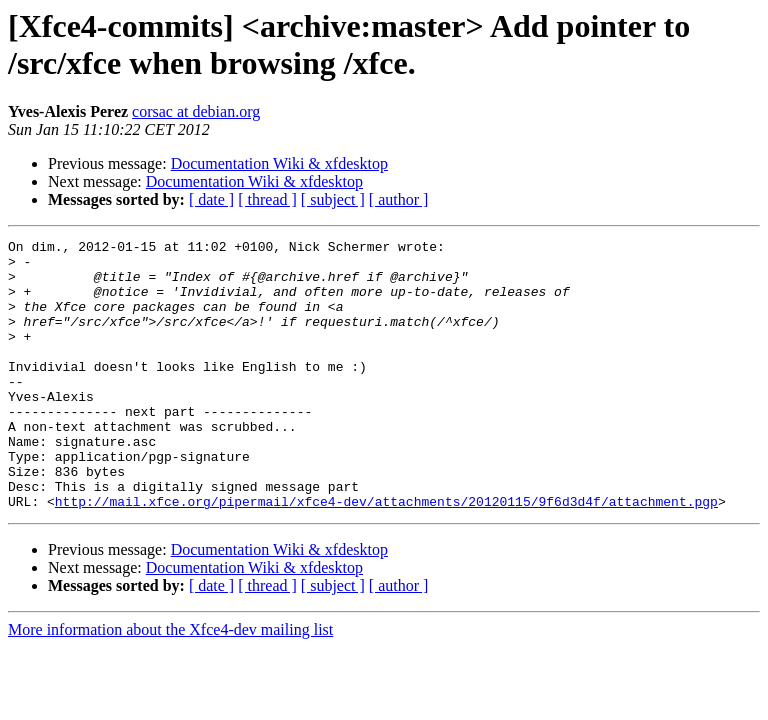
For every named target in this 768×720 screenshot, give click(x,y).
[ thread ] (267, 199)
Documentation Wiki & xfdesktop (279, 163)
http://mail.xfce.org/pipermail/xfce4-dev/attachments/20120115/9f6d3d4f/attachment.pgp (386, 555)
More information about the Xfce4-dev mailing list (170, 683)
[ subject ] (333, 199)
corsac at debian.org (196, 111)
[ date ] (211, 199)
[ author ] (399, 199)
